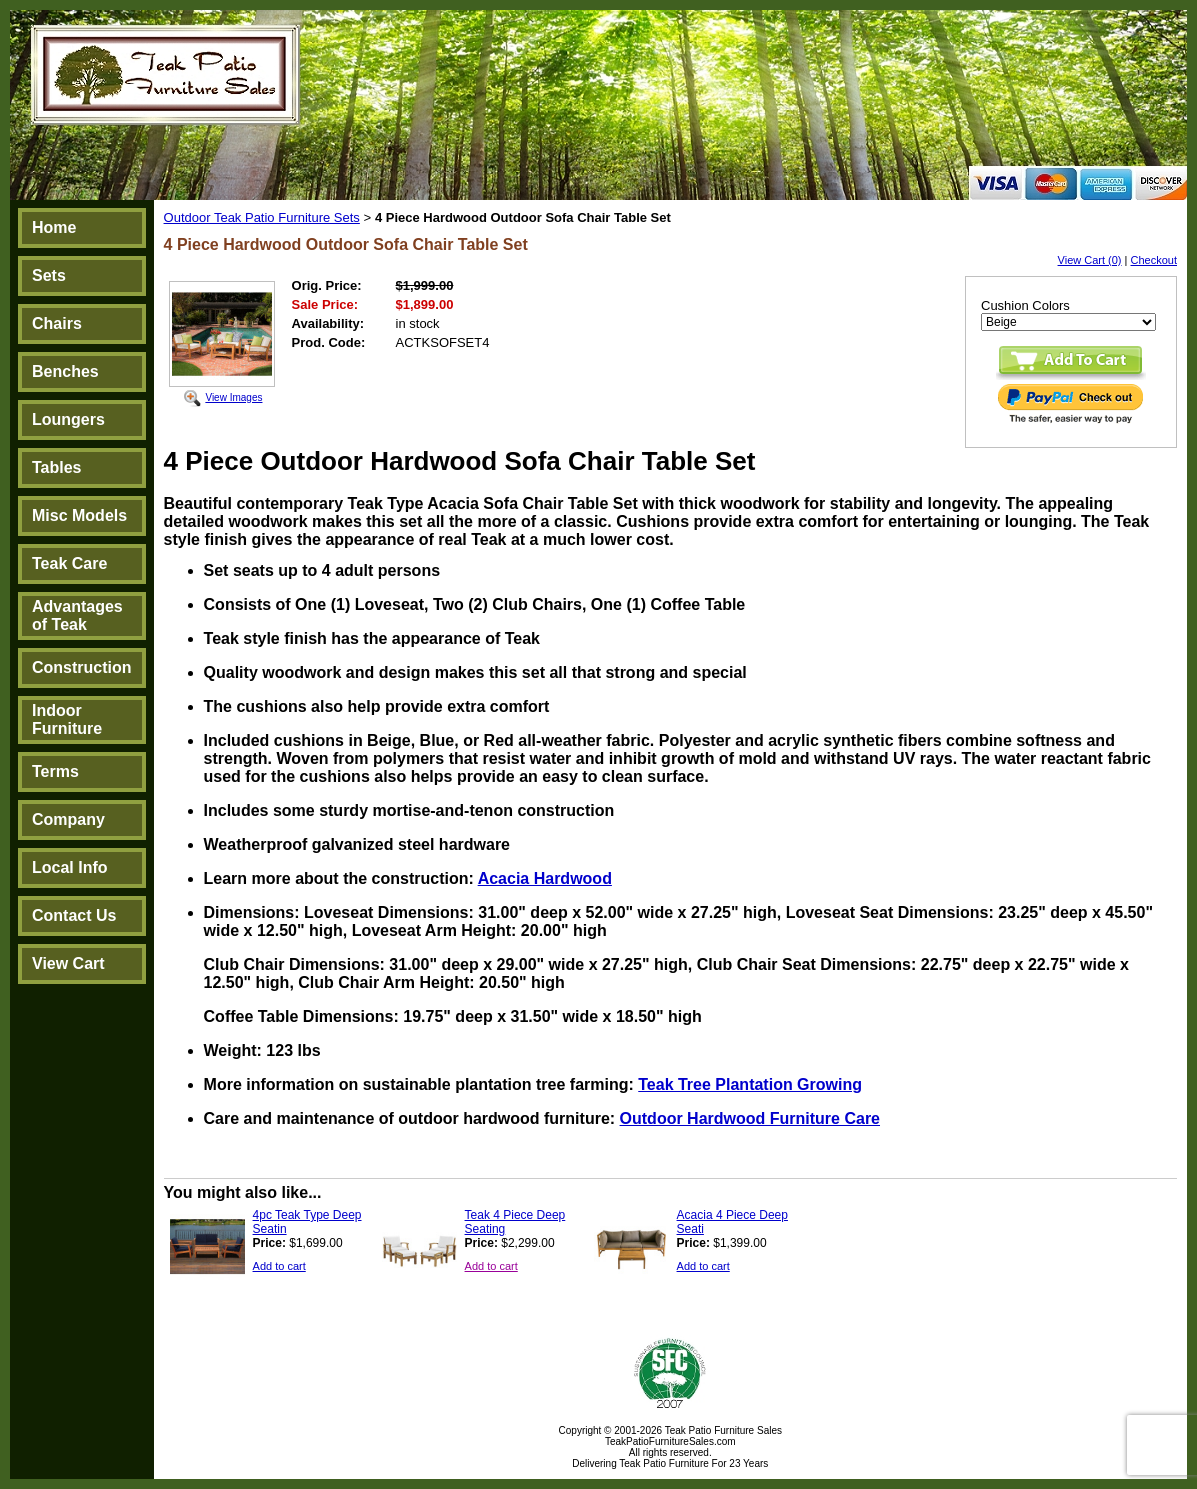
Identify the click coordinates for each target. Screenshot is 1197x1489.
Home (54, 227)
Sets (49, 275)
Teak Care (69, 563)
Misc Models (79, 515)
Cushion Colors (1025, 305)
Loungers (68, 419)
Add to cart (279, 1266)
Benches (65, 371)
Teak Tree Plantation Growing (750, 1084)
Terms (55, 771)
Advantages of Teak (77, 615)
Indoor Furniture (67, 719)
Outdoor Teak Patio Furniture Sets (262, 217)
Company (68, 819)
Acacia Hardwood (545, 878)
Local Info (70, 867)
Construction (82, 667)
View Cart (68, 963)
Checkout (1154, 260)
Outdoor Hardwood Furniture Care (750, 1118)
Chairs (57, 323)
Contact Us (74, 915)
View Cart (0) (1090, 260)
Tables (57, 467)
